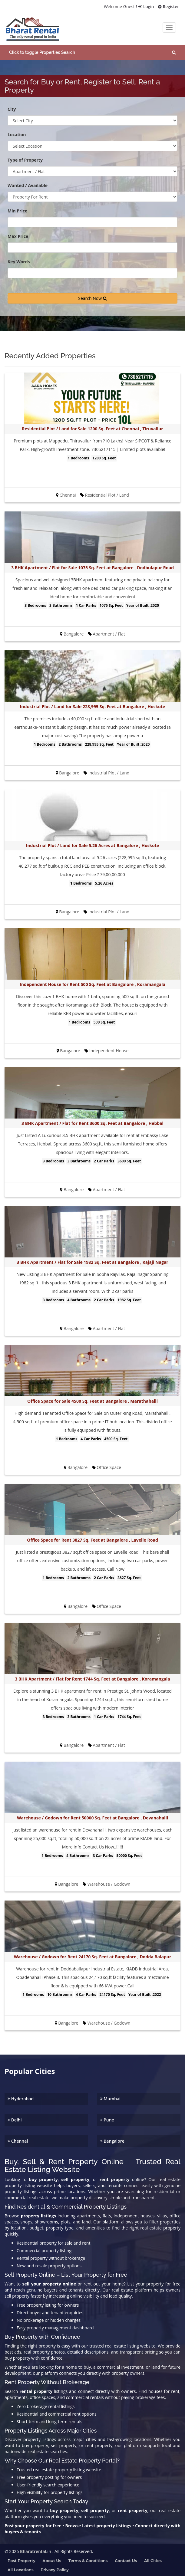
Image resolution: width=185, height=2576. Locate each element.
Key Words (19, 260)
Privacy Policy (54, 2568)
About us (51, 2559)
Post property (21, 2559)
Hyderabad (21, 2097)
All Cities (153, 2559)
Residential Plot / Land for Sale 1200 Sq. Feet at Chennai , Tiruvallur (92, 427)
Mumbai (110, 2097)
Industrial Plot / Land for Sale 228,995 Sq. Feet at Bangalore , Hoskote (92, 705)
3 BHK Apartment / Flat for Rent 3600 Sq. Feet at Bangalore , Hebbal (92, 1122)
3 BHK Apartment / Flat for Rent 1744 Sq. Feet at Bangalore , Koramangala (92, 1677)
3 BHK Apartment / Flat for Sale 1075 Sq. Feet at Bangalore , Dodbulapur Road (92, 566)
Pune (107, 2118)
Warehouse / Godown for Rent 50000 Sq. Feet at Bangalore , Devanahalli (92, 1816)
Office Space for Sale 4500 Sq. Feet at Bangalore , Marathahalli (92, 1399)
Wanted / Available (28, 184)
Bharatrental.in (35, 2550)
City (12, 108)
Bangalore (112, 2139)
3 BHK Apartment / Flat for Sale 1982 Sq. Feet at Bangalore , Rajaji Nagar (92, 1260)
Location (17, 133)
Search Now (92, 297)
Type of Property (25, 159)
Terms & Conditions (88, 2559)
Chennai (18, 2139)
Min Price (17, 209)
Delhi (15, 2118)
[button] (92, 51)
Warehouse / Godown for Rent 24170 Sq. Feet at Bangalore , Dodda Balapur (92, 1955)
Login (145, 6)
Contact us (126, 2559)
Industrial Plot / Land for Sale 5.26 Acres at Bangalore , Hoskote (92, 844)
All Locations (21, 2568)
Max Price (18, 235)
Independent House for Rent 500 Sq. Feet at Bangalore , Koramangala (92, 983)
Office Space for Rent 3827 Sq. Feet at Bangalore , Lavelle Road (92, 1538)
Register (168, 6)
